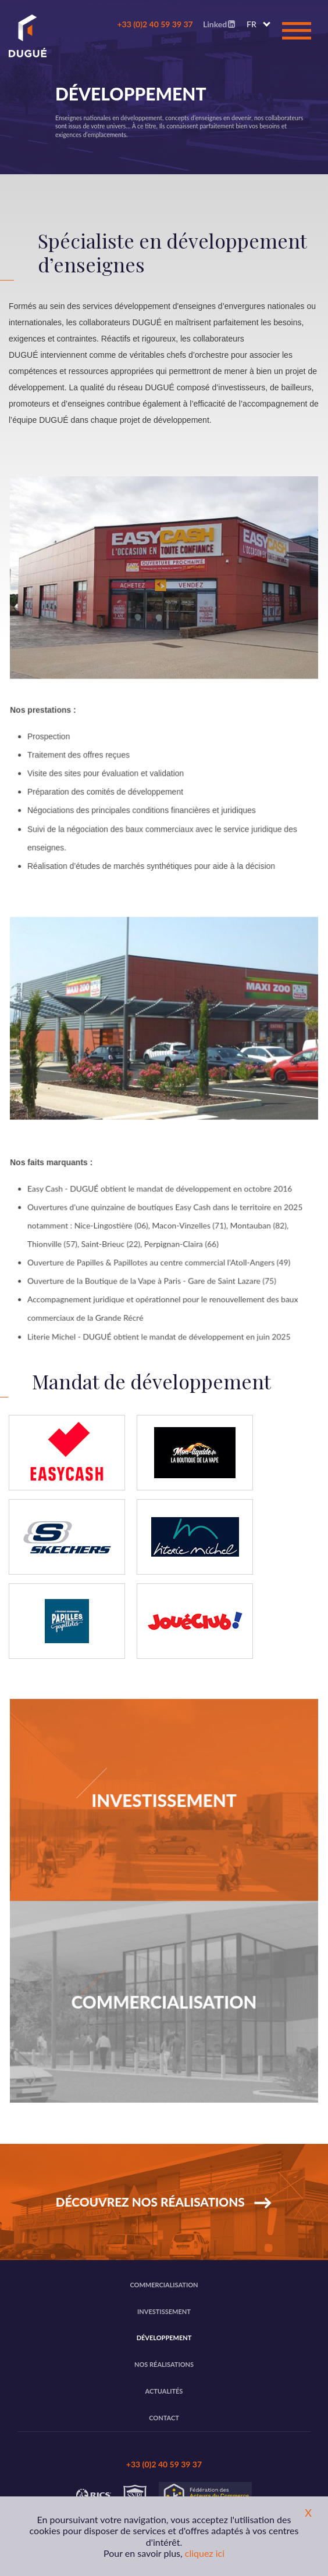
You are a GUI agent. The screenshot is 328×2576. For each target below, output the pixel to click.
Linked (219, 24)
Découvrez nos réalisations (152, 2201)
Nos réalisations (164, 2364)
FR (251, 24)
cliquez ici (204, 2553)
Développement (164, 2337)
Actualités (164, 2391)
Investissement (164, 2311)
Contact (164, 2417)
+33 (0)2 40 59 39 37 (154, 24)
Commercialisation (164, 2284)
